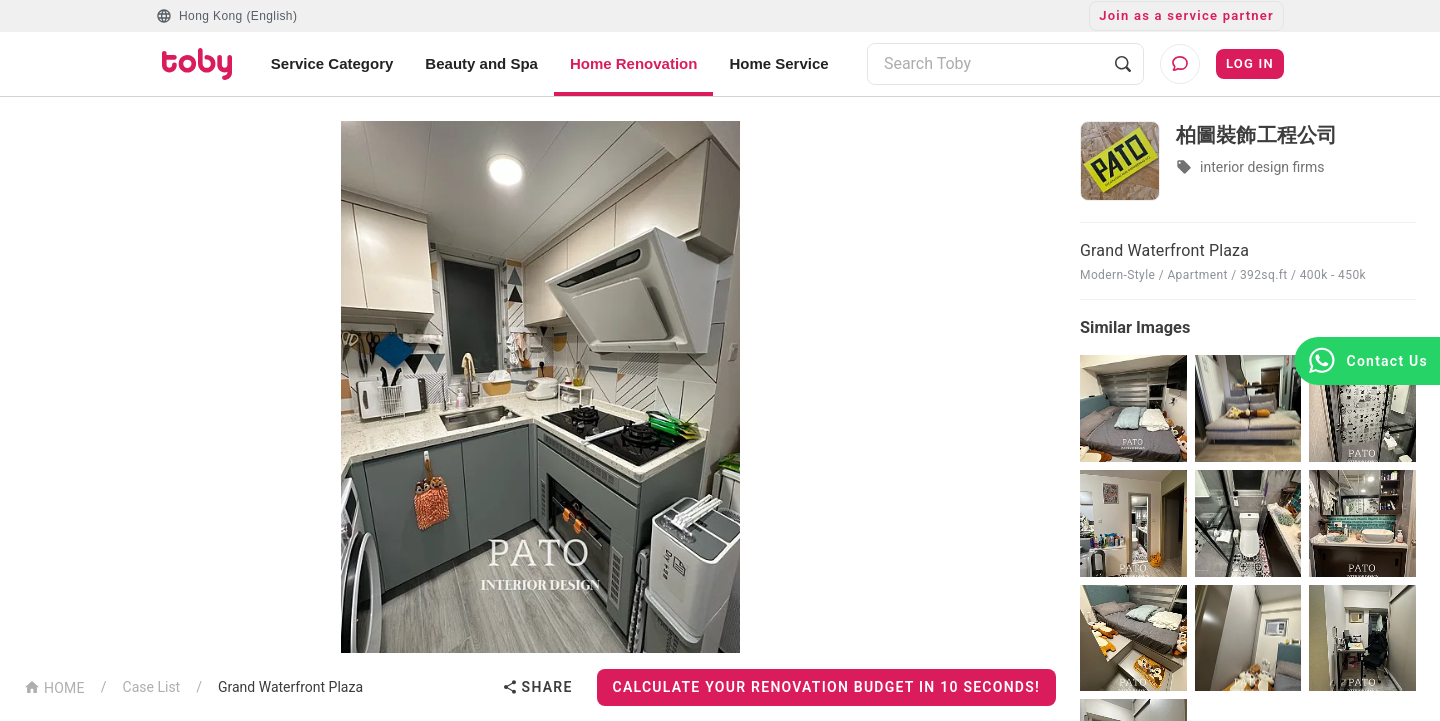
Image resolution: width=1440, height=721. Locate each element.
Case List (152, 687)
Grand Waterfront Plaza (290, 687)
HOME (54, 686)
